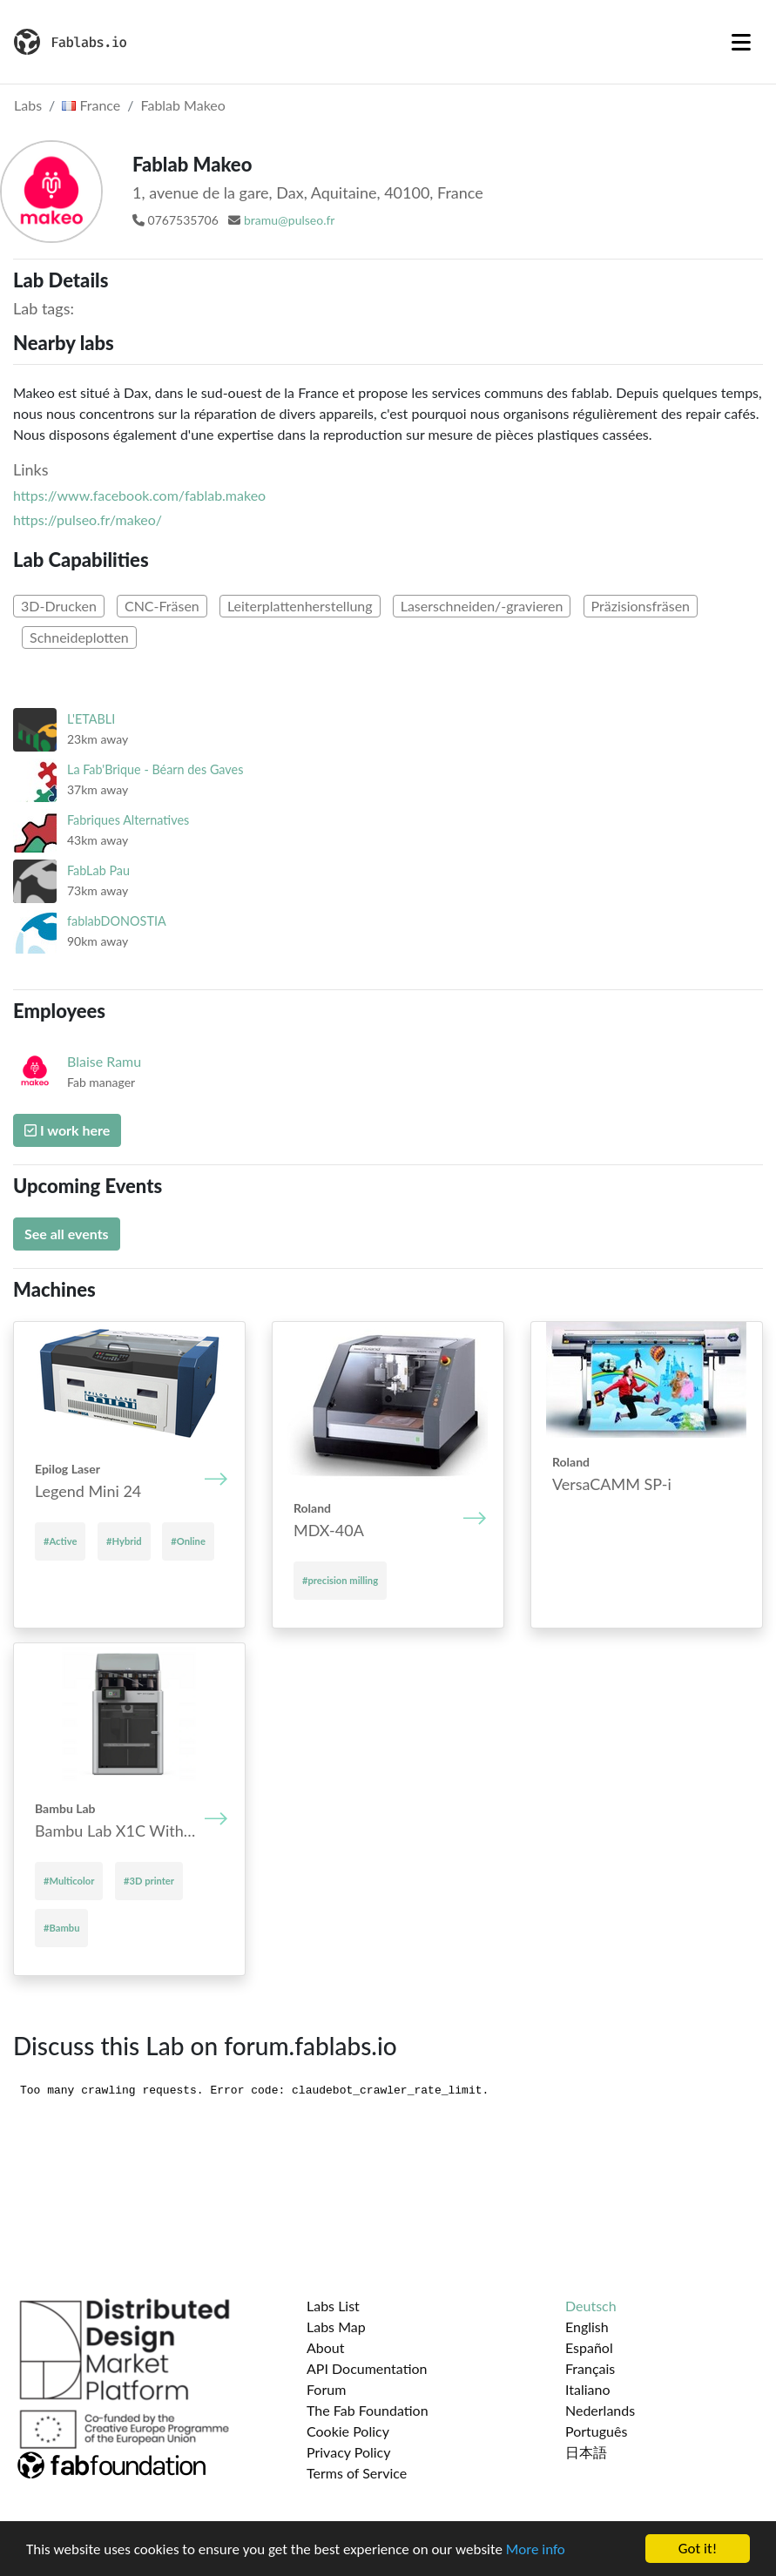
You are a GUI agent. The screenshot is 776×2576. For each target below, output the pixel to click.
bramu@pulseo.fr (289, 219)
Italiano (588, 2389)
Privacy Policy (349, 2452)
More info (535, 2549)
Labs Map (336, 2326)
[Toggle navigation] (741, 42)
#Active (60, 1541)
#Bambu (61, 1927)
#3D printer (149, 1880)
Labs (28, 105)
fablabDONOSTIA (116, 921)
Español (589, 2347)
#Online (188, 1541)
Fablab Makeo (183, 105)
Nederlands (600, 2410)
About (326, 2347)
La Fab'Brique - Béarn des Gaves (155, 769)
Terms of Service (357, 2473)
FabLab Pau (98, 870)
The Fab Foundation (367, 2410)
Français (590, 2368)
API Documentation (367, 2368)
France (91, 105)
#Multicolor (69, 1880)
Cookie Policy (348, 2431)
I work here (67, 1130)
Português (596, 2431)
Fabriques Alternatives (128, 820)
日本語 (586, 2452)
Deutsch (591, 2305)
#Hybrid (124, 1541)
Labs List (333, 2305)
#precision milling (340, 1580)
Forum (326, 2389)
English (587, 2326)
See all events (66, 1233)
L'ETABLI (91, 718)
